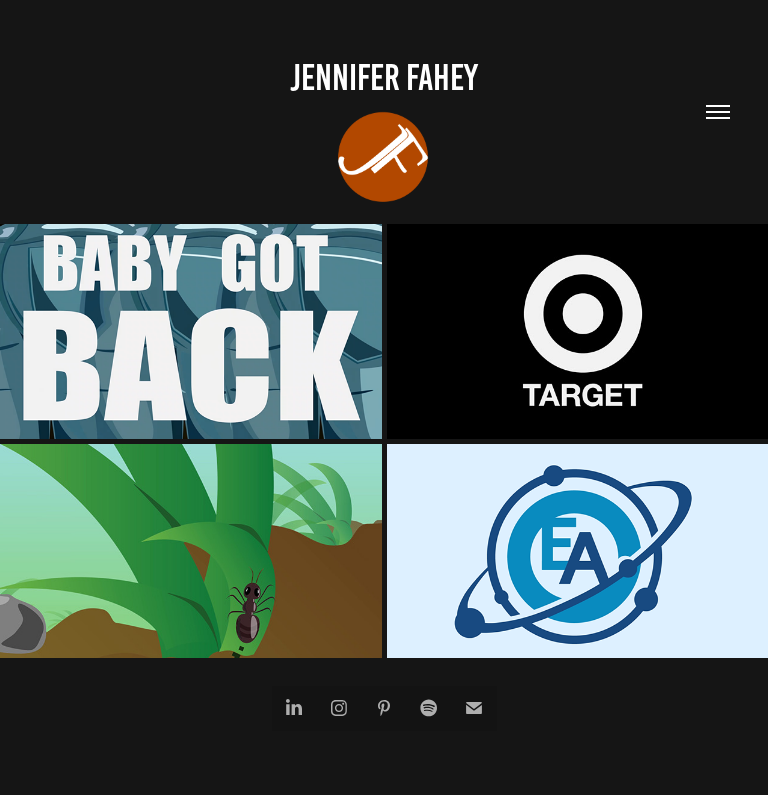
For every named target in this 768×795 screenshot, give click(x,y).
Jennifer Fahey (384, 77)
